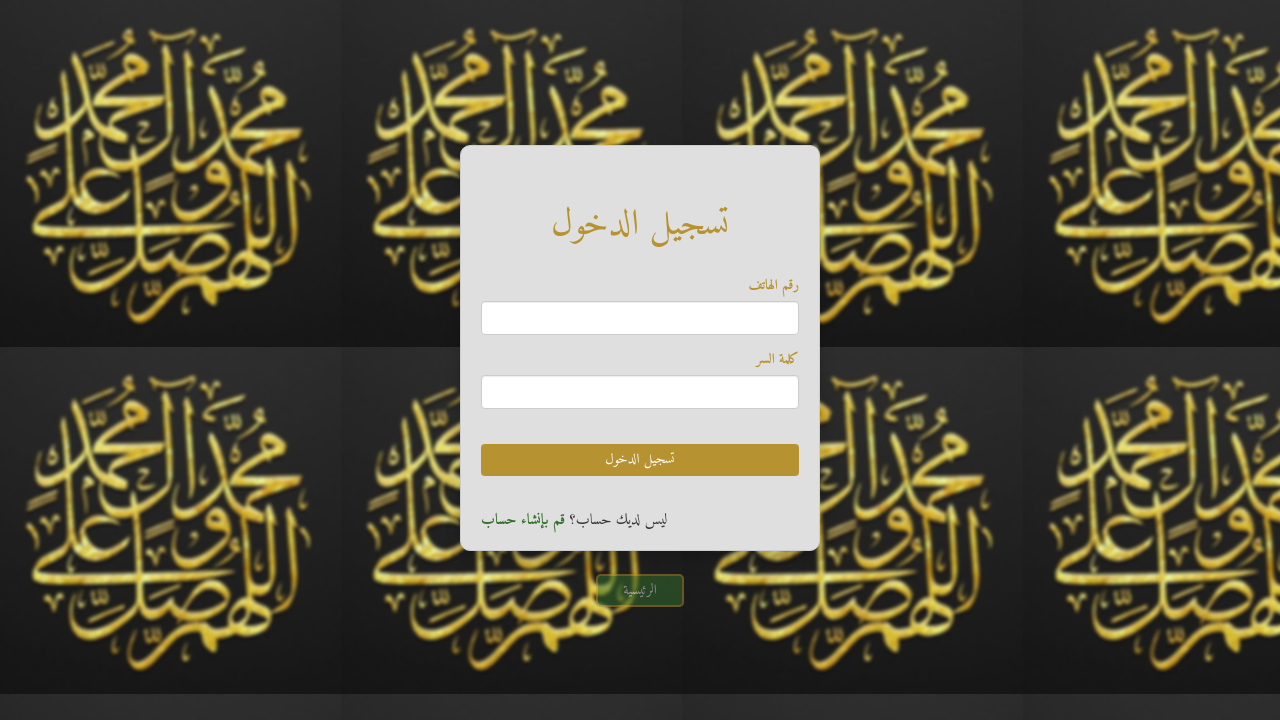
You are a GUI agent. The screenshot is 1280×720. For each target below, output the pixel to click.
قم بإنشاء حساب (523, 520)
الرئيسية (640, 590)
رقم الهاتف (773, 286)
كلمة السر (777, 360)
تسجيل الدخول (639, 459)
